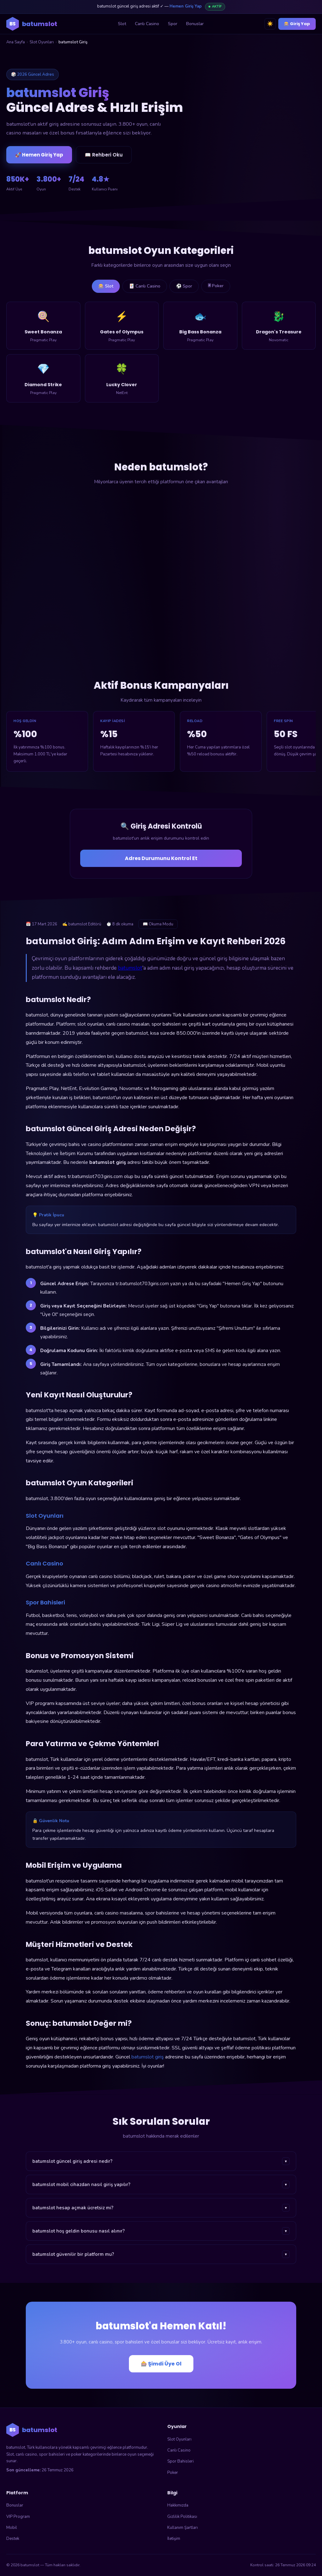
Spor (172, 24)
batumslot (130, 968)
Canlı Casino (147, 24)
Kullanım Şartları (182, 2527)
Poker (172, 2472)
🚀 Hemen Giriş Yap (39, 154)
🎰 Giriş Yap (297, 24)
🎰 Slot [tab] (105, 286)
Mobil (11, 2527)
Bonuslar (195, 24)
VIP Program (18, 2516)
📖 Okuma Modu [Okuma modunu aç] (158, 924)
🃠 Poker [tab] (216, 286)
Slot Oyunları (42, 42)
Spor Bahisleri (180, 2461)
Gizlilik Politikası (182, 2516)
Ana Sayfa (15, 42)
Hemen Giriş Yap (185, 6)
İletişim (173, 2538)
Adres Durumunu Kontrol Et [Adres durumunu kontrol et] (161, 858)
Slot (122, 24)
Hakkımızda (177, 2505)
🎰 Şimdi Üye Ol (161, 2363)
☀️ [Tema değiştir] (270, 23)
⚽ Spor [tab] (184, 286)
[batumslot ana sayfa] (31, 24)
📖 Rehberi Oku (104, 154)
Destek (12, 2538)
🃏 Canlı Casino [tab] (144, 286)
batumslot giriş (147, 2056)
